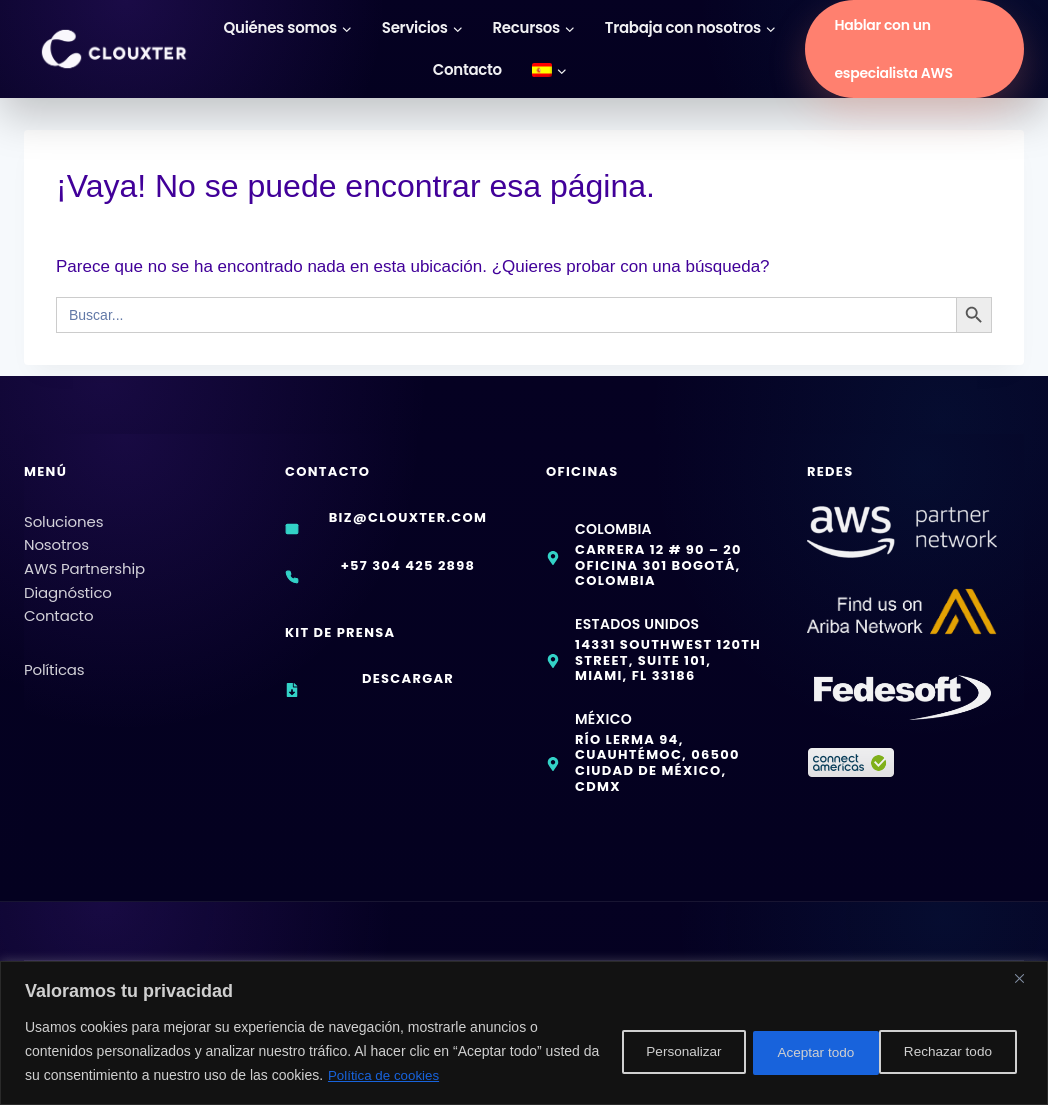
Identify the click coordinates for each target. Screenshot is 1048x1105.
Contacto (467, 69)
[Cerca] (1027, 979)
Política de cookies (444, 1076)
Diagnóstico (68, 581)
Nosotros (56, 533)
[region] (524, 1033)
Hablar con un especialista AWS (893, 49)
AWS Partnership (84, 557)
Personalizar (653, 1052)
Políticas (54, 658)
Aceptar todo (954, 1052)
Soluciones (63, 510)
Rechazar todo (803, 1052)
